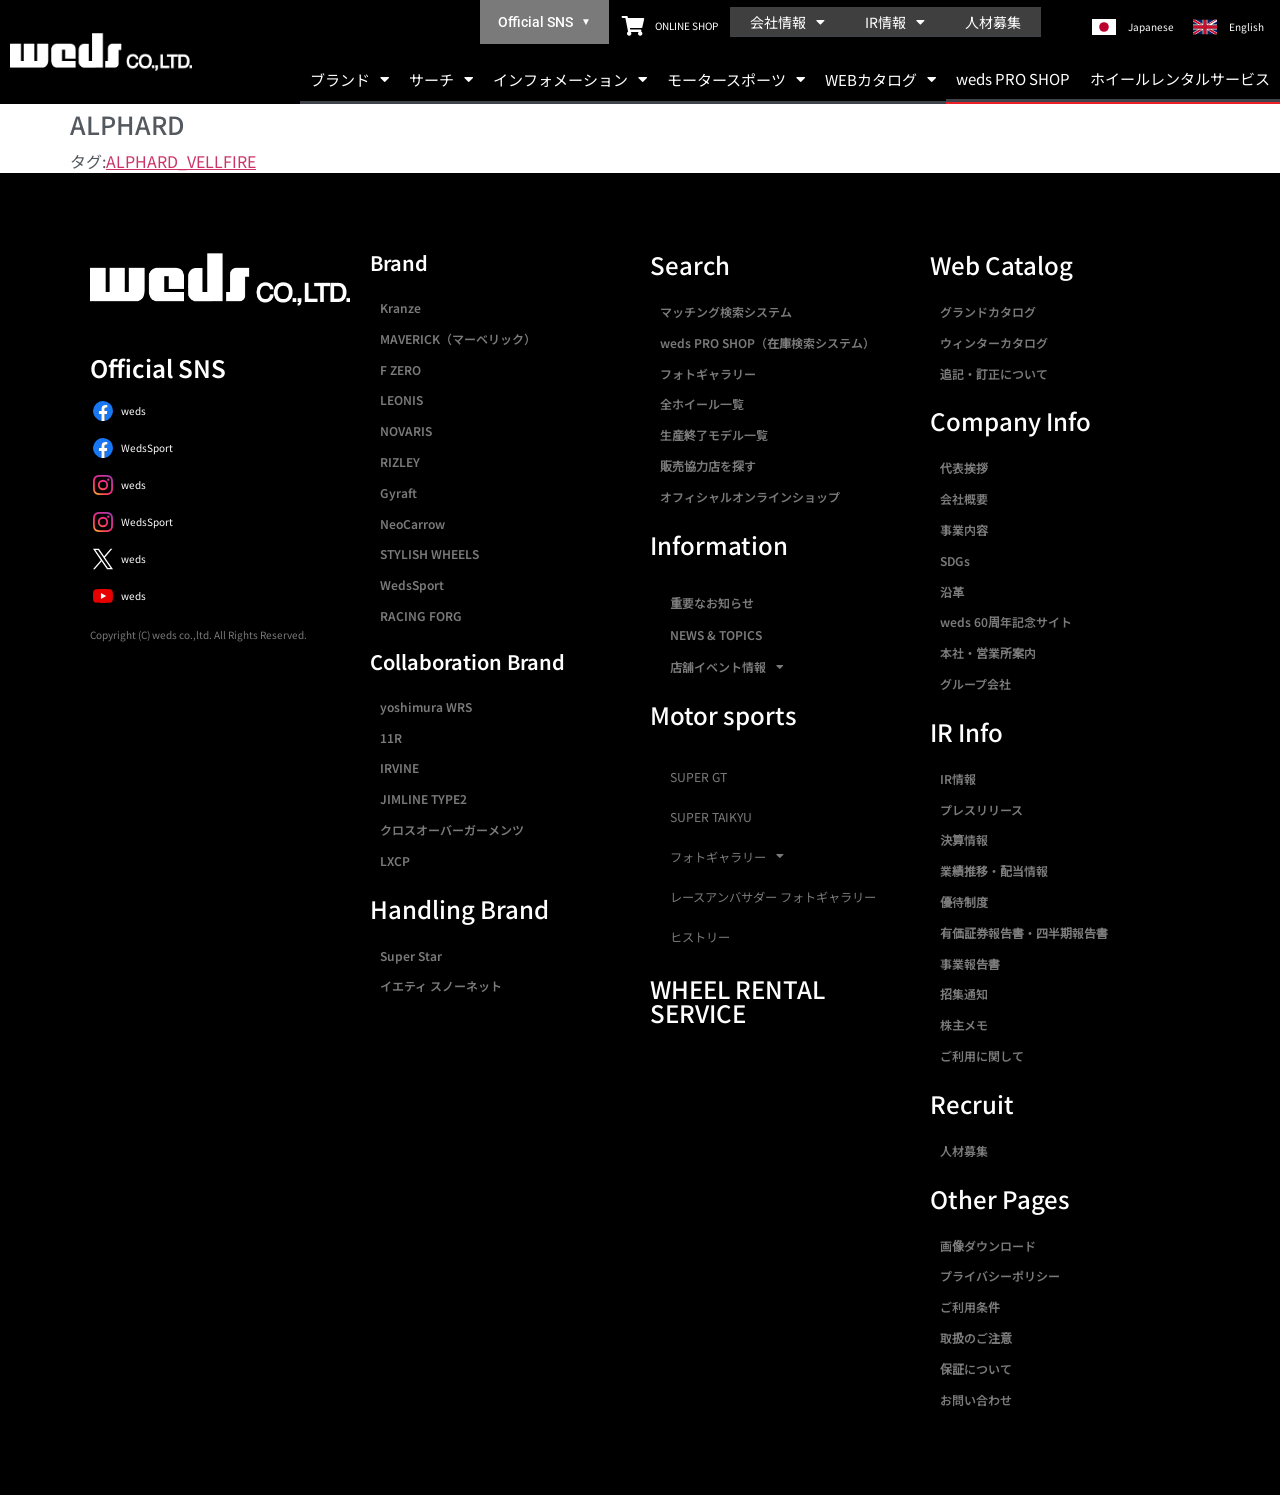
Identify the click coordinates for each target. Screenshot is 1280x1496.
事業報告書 (970, 963)
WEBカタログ (880, 79)
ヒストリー (700, 937)
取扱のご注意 (976, 1337)
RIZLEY (400, 461)
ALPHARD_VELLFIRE (181, 161)
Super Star (411, 955)
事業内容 (964, 529)
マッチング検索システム (726, 311)
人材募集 (993, 22)
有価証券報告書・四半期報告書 (1024, 932)
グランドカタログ (988, 311)
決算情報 (964, 839)
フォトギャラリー (708, 373)
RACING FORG (421, 615)
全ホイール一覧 (702, 403)
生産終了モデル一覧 (714, 434)
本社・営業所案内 (988, 652)
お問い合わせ (976, 1399)
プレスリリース (981, 809)
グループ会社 (975, 683)
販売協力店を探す (708, 465)
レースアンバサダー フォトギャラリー (773, 897)
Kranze (400, 307)
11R (391, 737)
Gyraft (398, 492)
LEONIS (401, 399)
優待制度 (964, 901)
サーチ (441, 79)
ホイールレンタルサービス (1180, 78)
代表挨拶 (964, 467)
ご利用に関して (982, 1055)
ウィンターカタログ (994, 342)
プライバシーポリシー (1000, 1275)
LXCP (395, 860)
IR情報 (895, 22)
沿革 (952, 591)
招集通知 (964, 993)
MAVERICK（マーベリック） (458, 338)
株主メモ (964, 1024)
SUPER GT (698, 777)
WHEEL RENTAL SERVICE (737, 1000)
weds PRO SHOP (1013, 78)
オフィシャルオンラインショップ (750, 496)
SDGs (955, 560)
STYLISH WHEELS (429, 553)
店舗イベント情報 (727, 667)
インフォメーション (570, 79)
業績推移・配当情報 (994, 870)
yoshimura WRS (426, 706)
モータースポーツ (736, 79)
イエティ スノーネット (441, 985)
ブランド (349, 79)
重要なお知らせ (712, 602)
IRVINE (399, 767)
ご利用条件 (970, 1306)
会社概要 (964, 498)
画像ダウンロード (988, 1245)
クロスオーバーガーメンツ (452, 829)
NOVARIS (406, 430)
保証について (976, 1368)
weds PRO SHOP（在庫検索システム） (767, 342)
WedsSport (412, 584)
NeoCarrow (412, 523)
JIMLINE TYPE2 (423, 798)
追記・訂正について (994, 373)
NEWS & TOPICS (716, 634)
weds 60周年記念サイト (1006, 621)
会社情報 (787, 22)
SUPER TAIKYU (711, 817)
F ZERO (400, 369)
